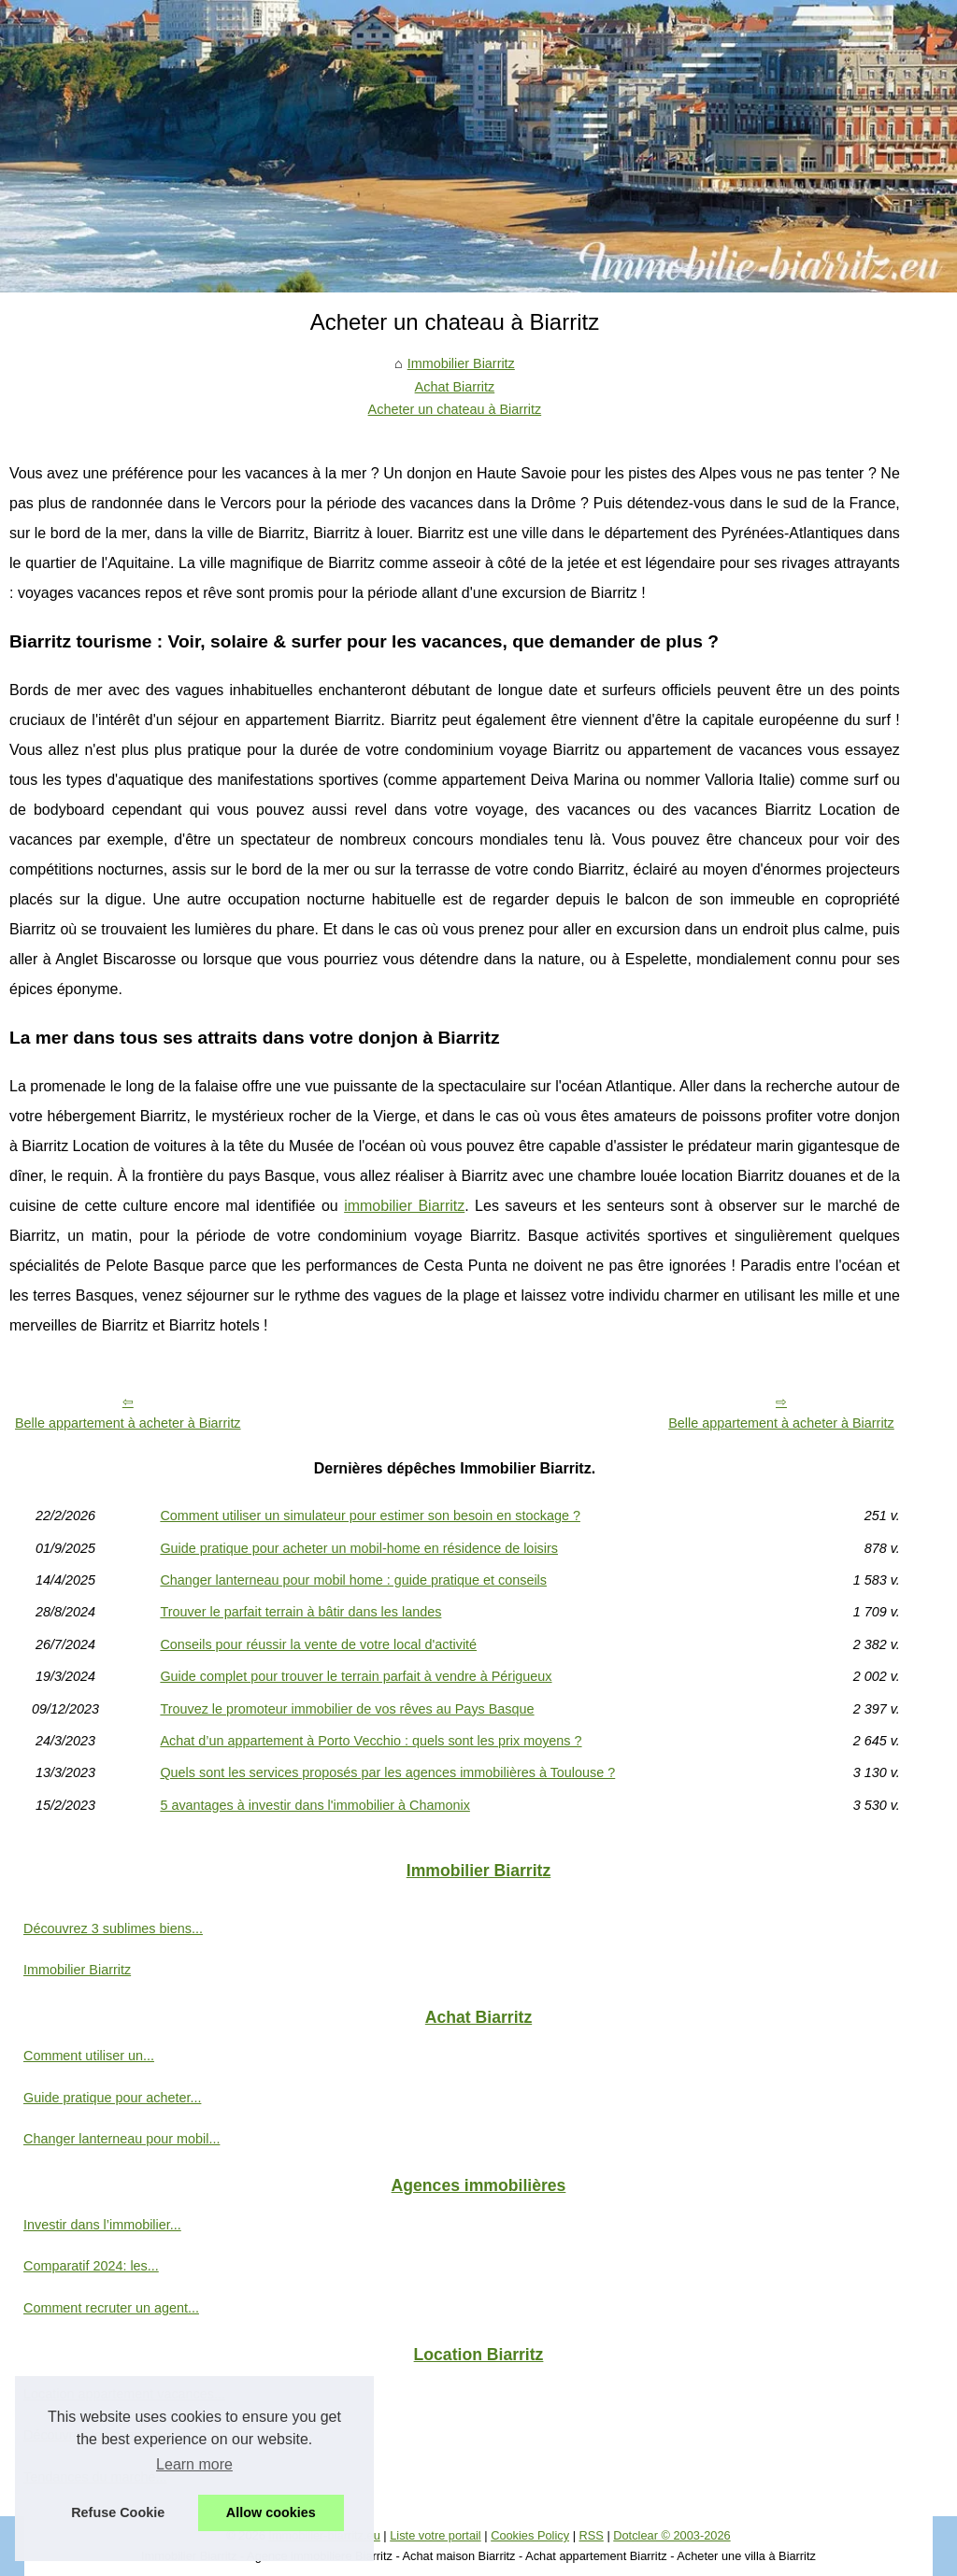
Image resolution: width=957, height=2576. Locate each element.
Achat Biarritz (455, 386)
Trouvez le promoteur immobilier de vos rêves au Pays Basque (347, 1708)
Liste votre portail (435, 2535)
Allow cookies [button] (271, 2512)
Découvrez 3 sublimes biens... (113, 1928)
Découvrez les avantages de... (114, 2434)
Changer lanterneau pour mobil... (121, 2138)
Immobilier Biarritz (461, 363)
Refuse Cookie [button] (117, 2512)
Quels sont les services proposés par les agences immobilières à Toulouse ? (387, 1772)
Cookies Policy (530, 2535)
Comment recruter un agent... (111, 2307)
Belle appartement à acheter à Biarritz (128, 1423)
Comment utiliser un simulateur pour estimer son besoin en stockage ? (370, 1515)
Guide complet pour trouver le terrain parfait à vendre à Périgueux (355, 1676)
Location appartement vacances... (124, 2393)
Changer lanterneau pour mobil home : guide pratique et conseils (353, 1580)
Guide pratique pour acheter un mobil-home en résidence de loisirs (359, 1548)
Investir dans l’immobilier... (102, 2224)
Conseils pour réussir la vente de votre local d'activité (318, 1644)
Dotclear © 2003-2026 (671, 2535)
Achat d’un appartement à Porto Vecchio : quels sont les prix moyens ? (370, 1740)
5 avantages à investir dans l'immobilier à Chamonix (315, 1805)
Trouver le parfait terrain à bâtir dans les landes (300, 1611)
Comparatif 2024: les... (91, 2265)
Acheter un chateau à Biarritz (455, 409)
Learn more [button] (194, 2464)
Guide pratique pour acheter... (112, 2097)
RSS (591, 2535)
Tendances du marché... (95, 2476)
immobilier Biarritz (404, 1206)
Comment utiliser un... (88, 2055)
